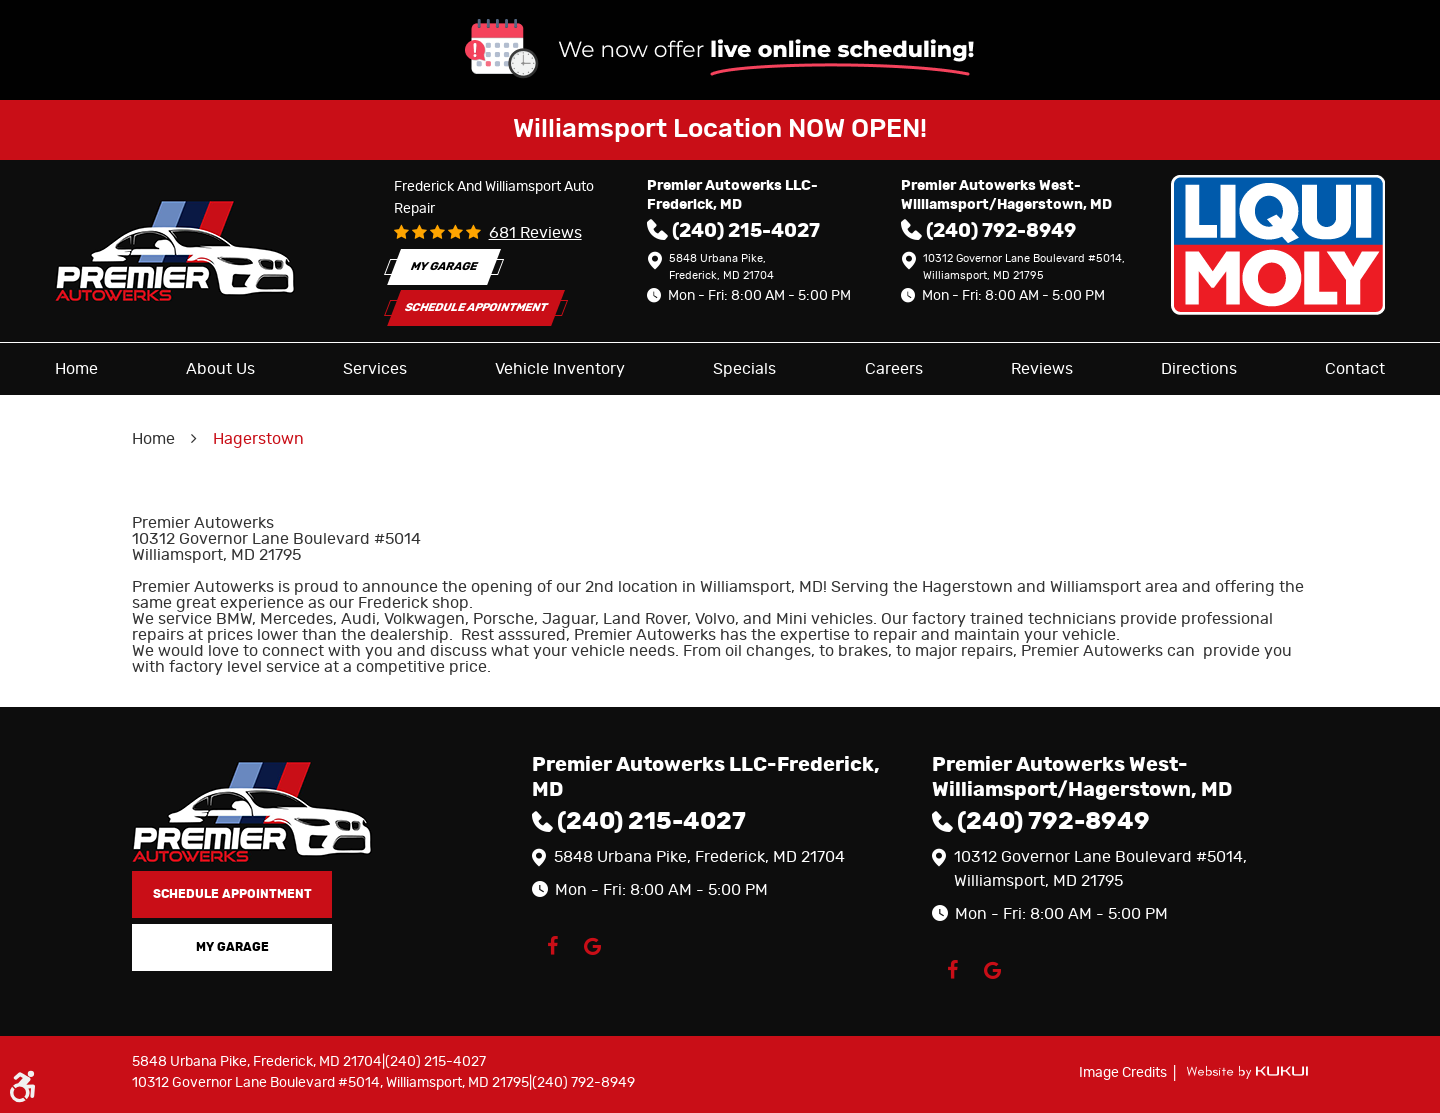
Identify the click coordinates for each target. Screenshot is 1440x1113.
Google (592, 946)
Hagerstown (258, 439)
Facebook (552, 946)
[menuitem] (76, 369)
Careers (894, 369)
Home (76, 369)
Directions (1199, 369)
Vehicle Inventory (560, 369)
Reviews (1042, 369)
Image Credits (1124, 1073)
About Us (220, 369)
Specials (744, 369)
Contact (1355, 369)
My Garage (444, 266)
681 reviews (535, 233)
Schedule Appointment (476, 307)
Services (375, 369)
